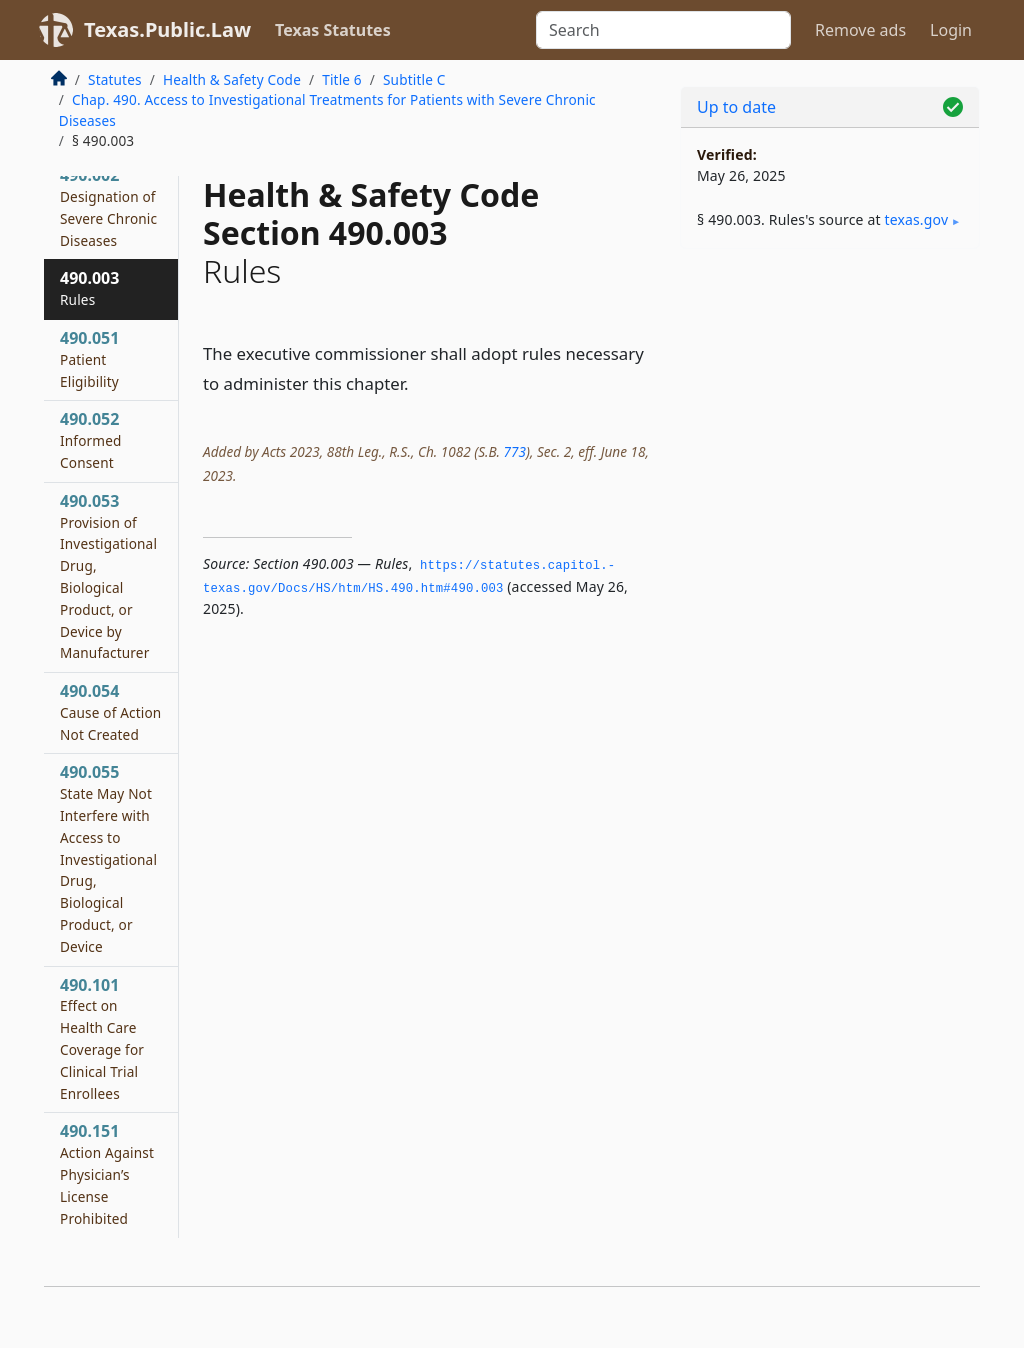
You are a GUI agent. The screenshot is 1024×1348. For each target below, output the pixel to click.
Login (951, 30)
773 (514, 451)
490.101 (102, 1038)
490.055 (108, 858)
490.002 (108, 206)
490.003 (89, 288)
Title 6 (342, 79)
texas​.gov (916, 219)
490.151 (107, 1173)
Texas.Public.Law (167, 29)
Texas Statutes (333, 30)
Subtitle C (414, 79)
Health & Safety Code (232, 79)
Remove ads (860, 30)
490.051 (89, 359)
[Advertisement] (830, 402)
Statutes (115, 79)
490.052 (91, 440)
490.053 (108, 576)
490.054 (110, 712)
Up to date (736, 107)
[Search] (663, 30)
